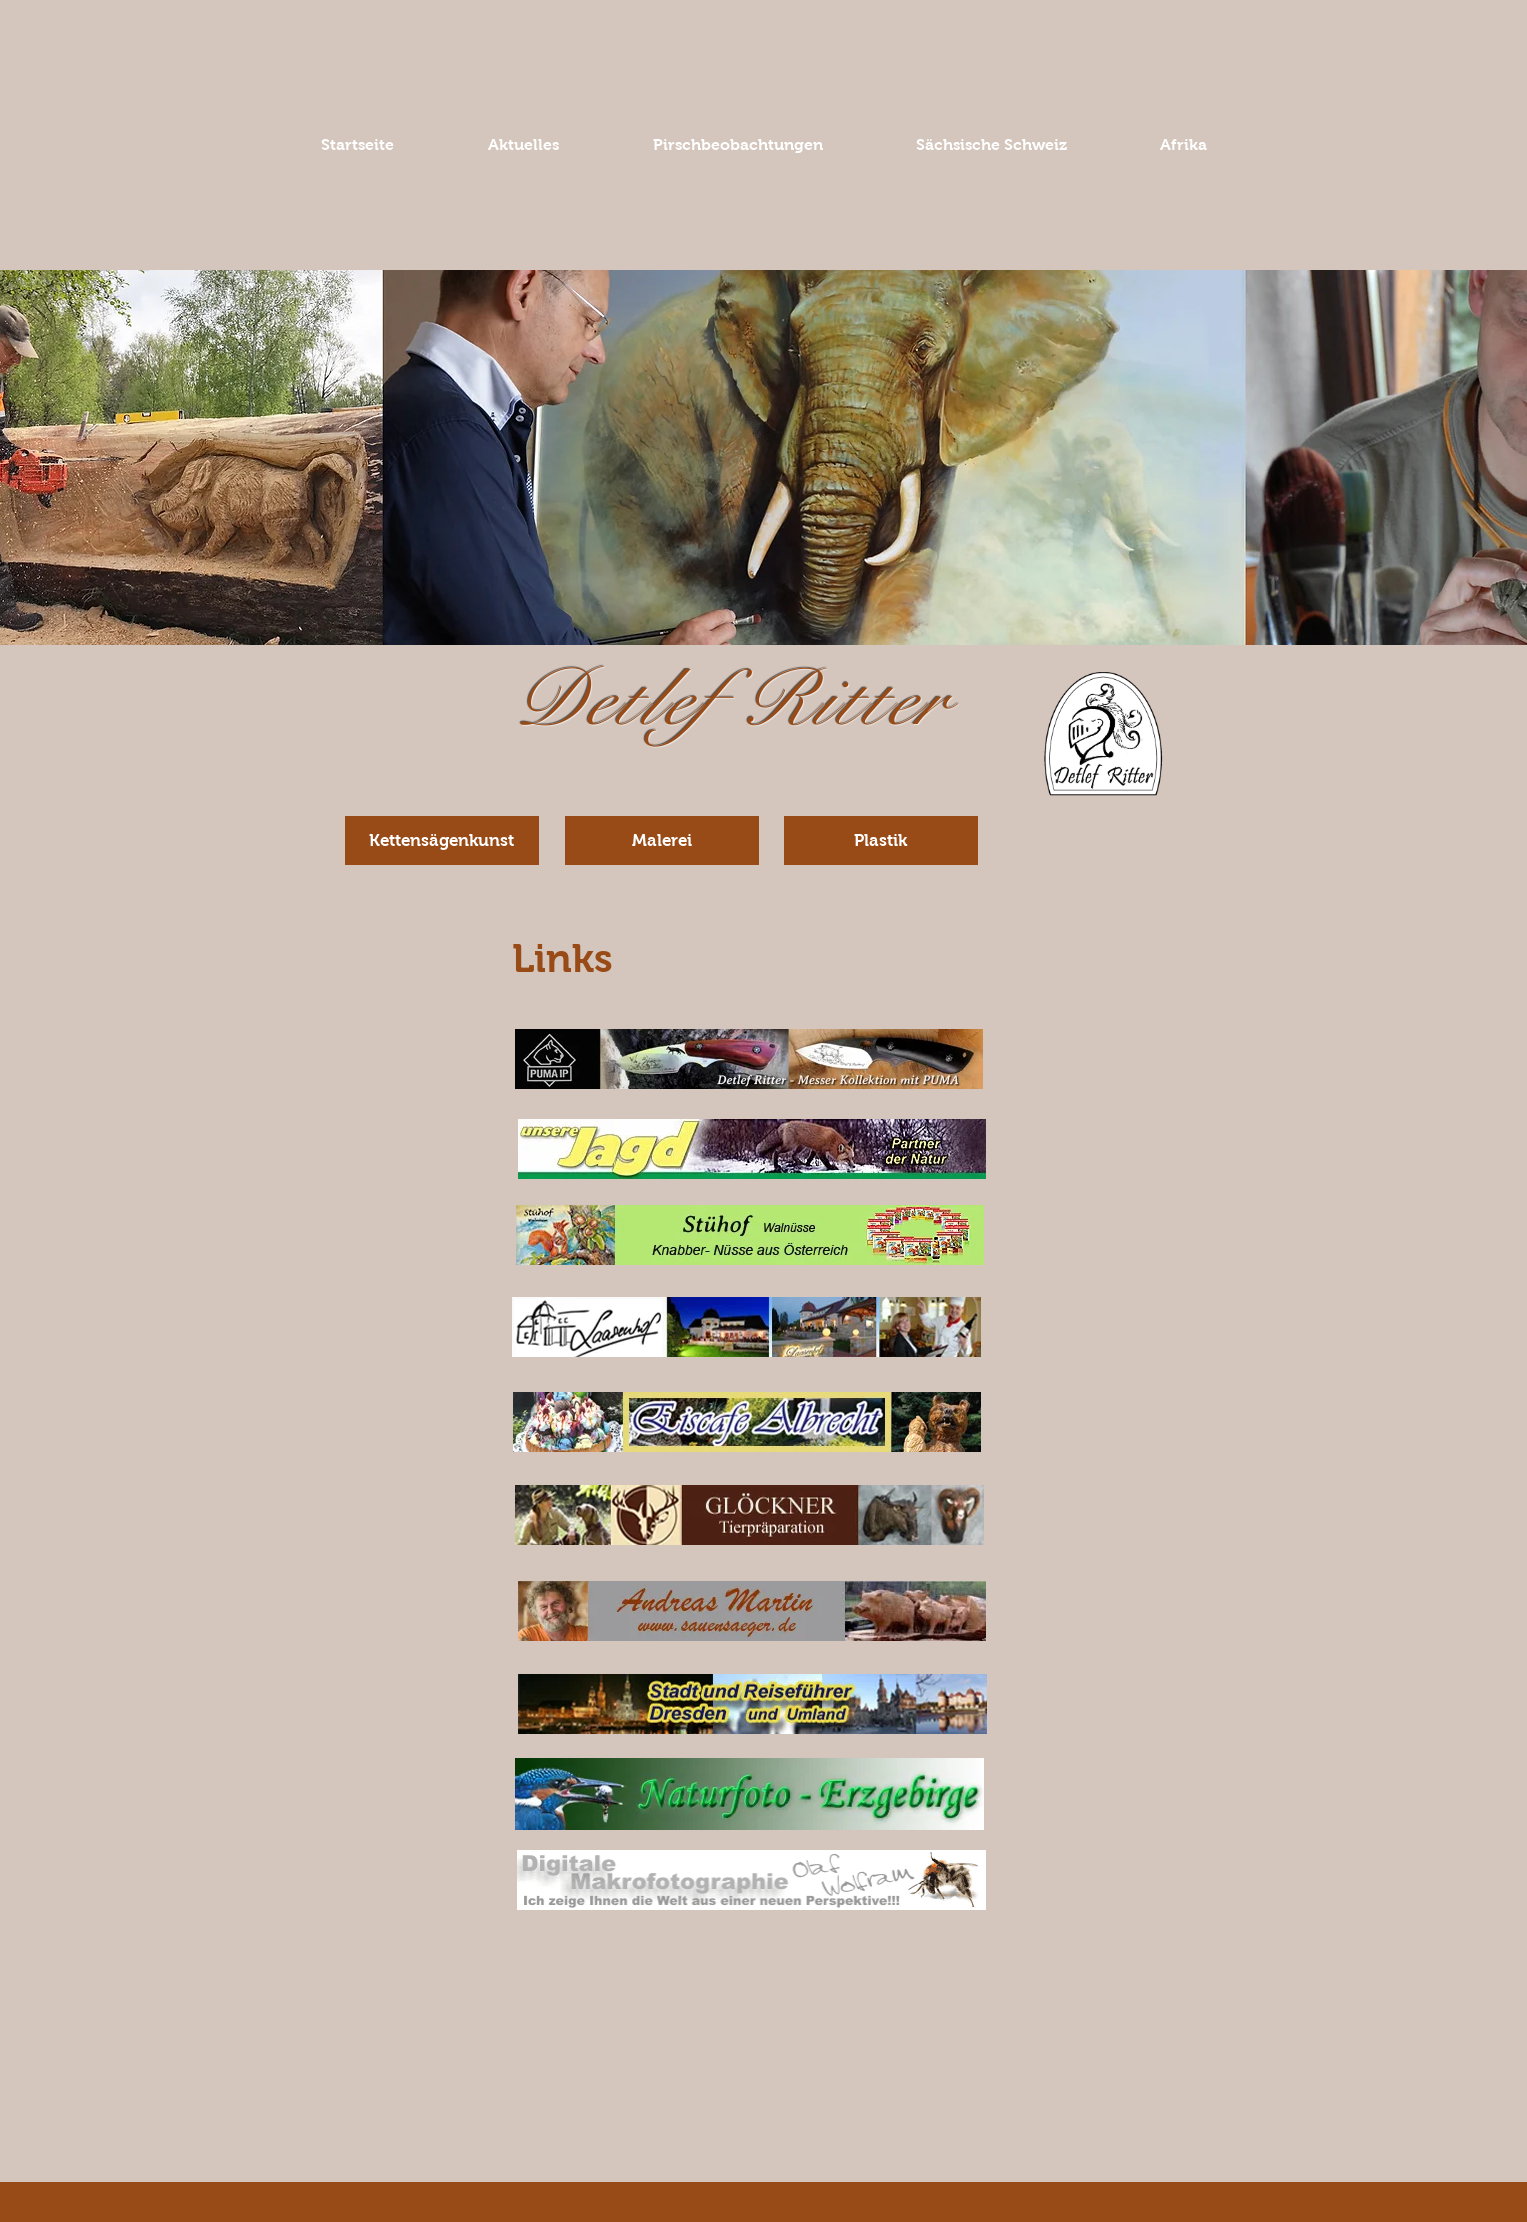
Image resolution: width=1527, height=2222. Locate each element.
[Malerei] (662, 840)
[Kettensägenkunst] (442, 840)
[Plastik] (881, 840)
